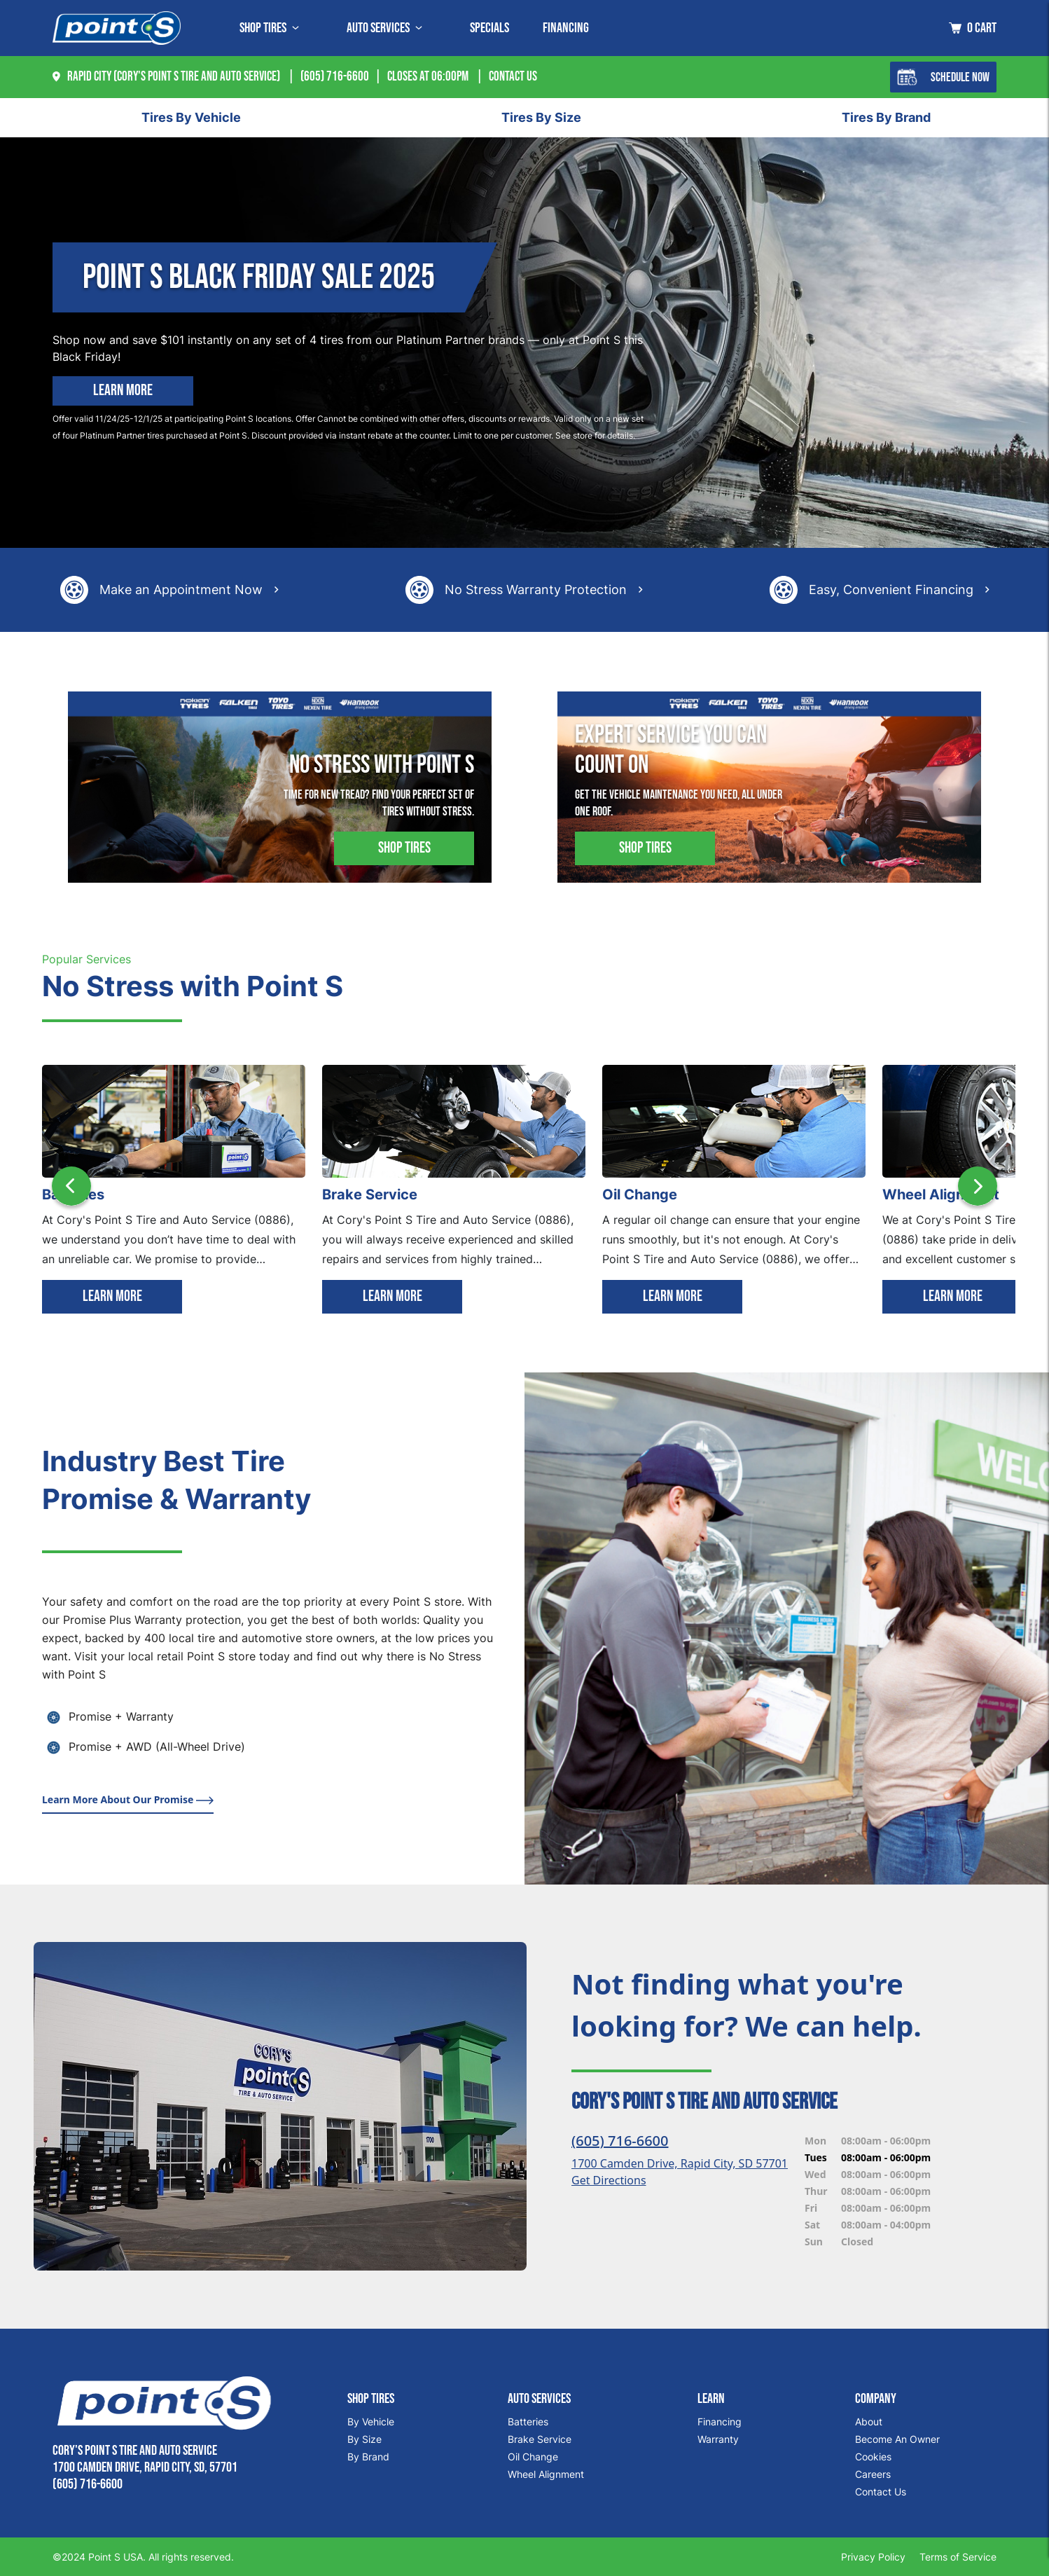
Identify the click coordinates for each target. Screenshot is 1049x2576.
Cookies (873, 2457)
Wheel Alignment (546, 2474)
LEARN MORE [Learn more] (112, 1296)
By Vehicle (370, 2421)
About (868, 2421)
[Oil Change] (734, 1119)
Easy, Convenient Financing (891, 589)
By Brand (368, 2457)
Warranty (718, 2439)
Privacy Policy (873, 2557)
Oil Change (533, 2457)
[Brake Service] (453, 1119)
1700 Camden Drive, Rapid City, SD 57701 (679, 2163)
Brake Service (539, 2439)
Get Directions (608, 2180)
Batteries (528, 2421)
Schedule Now (943, 77)
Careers (873, 2474)
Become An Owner (897, 2439)
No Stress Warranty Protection (536, 589)
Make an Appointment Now (181, 589)
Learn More (123, 390)
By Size (364, 2439)
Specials (489, 28)
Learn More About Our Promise (128, 1799)
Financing (566, 28)
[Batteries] (173, 1119)
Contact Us (880, 2492)
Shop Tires (404, 848)
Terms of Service (957, 2557)
